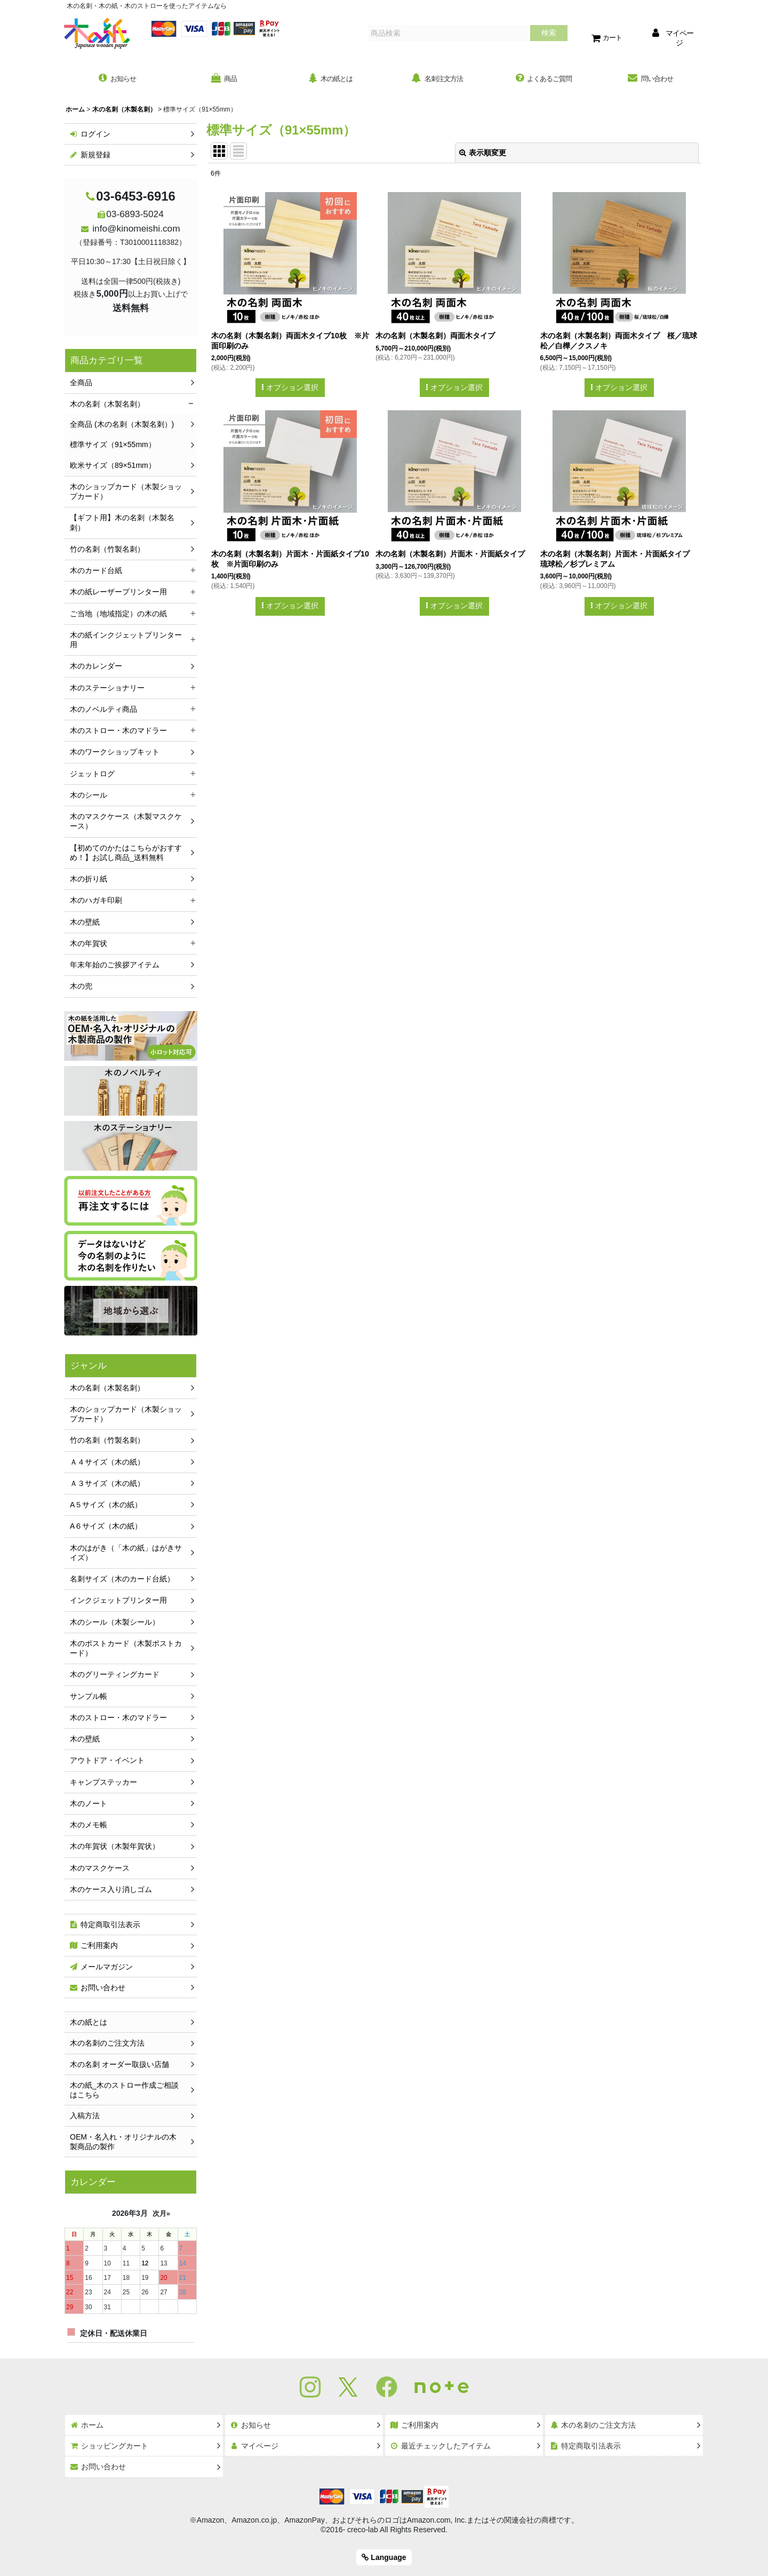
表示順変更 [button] (482, 154)
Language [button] (384, 2557)
